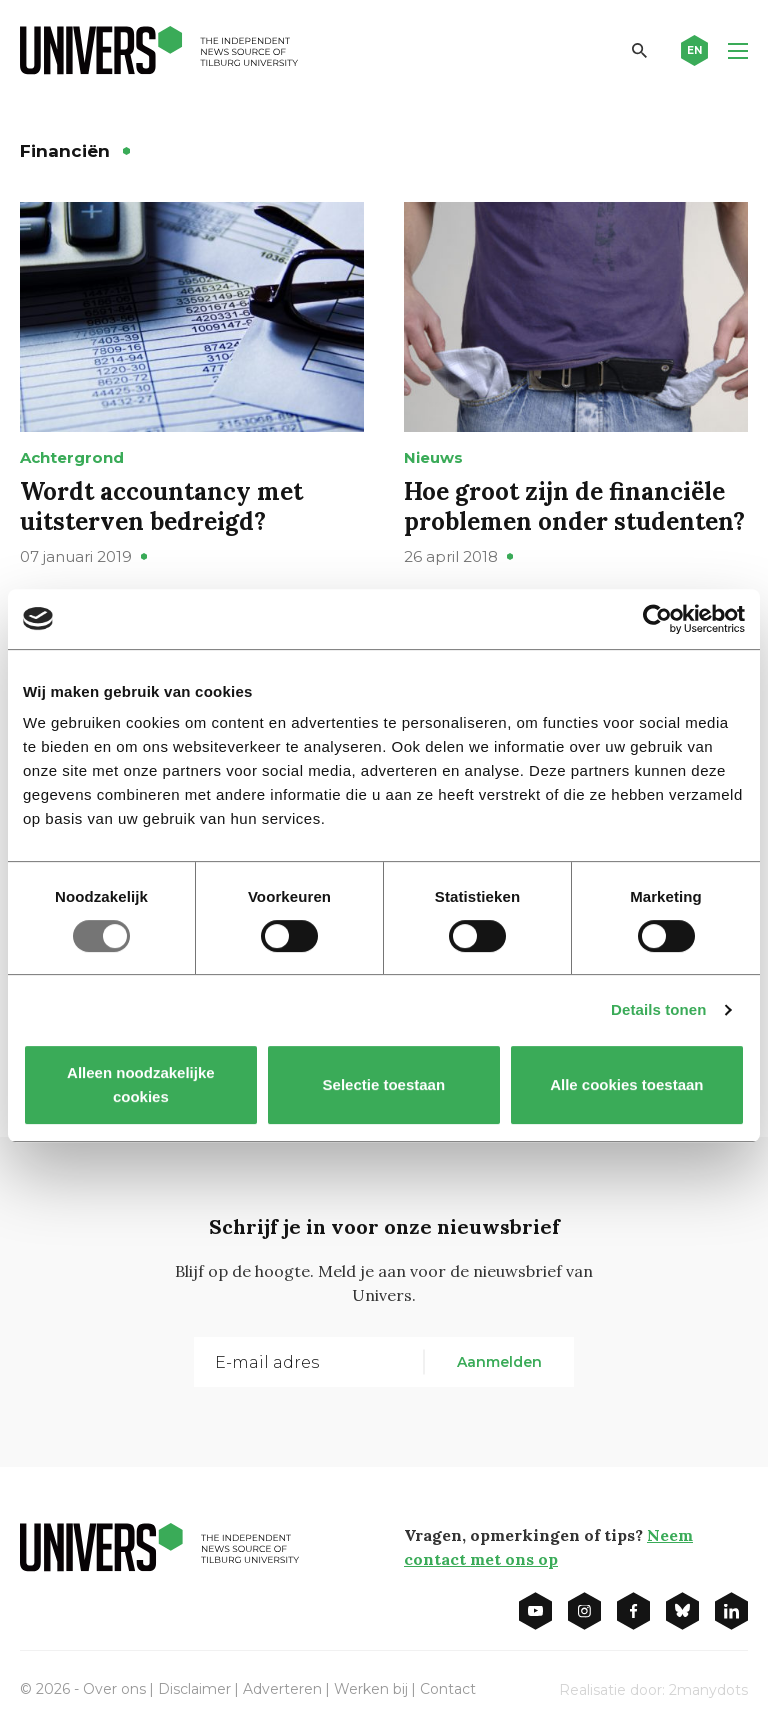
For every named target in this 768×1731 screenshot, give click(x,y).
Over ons (114, 1689)
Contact (448, 1689)
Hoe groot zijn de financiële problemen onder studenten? (574, 506)
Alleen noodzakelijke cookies (141, 1084)
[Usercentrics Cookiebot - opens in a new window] (657, 619)
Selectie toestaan (384, 1084)
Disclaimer (194, 1689)
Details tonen (658, 1009)
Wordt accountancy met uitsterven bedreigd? (161, 506)
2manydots (708, 1690)
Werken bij (371, 1689)
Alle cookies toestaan (626, 1084)
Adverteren (282, 1689)
